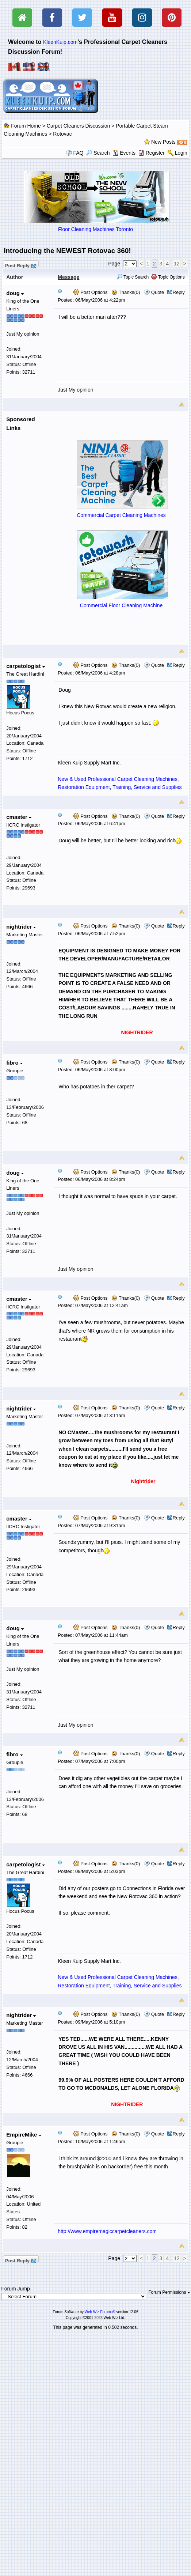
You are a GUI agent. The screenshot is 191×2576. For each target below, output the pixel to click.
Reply (179, 292)
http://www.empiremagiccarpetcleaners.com (107, 2231)
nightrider (21, 926)
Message (68, 277)
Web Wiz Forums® (100, 2312)
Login (181, 153)
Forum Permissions (169, 2292)
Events (123, 153)
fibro (14, 1063)
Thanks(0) (125, 292)
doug (15, 293)
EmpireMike (23, 2134)
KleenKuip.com (60, 42)
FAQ (78, 153)
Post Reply (20, 265)
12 (177, 264)
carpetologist (25, 666)
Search (98, 153)
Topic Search (132, 277)
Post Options (90, 292)
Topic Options (168, 277)
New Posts (163, 142)
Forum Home (26, 126)
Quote (157, 292)
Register (155, 153)
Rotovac (62, 134)
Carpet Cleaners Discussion (78, 126)
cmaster (18, 817)
